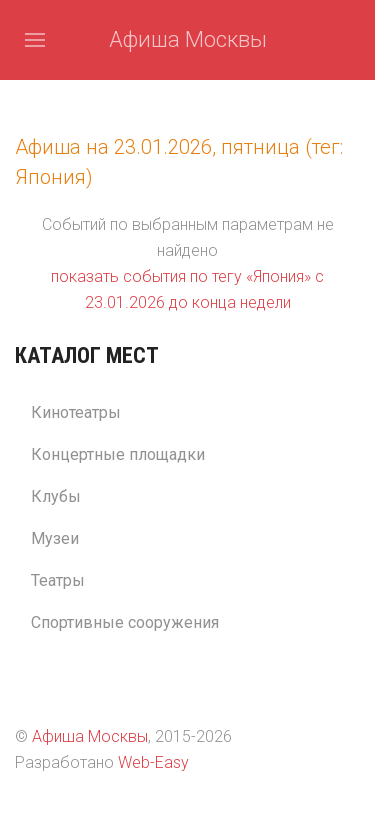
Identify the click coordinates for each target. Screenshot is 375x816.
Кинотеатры (76, 412)
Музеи (55, 538)
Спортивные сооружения (125, 622)
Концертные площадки (118, 454)
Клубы (56, 496)
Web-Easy (153, 762)
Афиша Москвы (188, 39)
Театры (58, 580)
